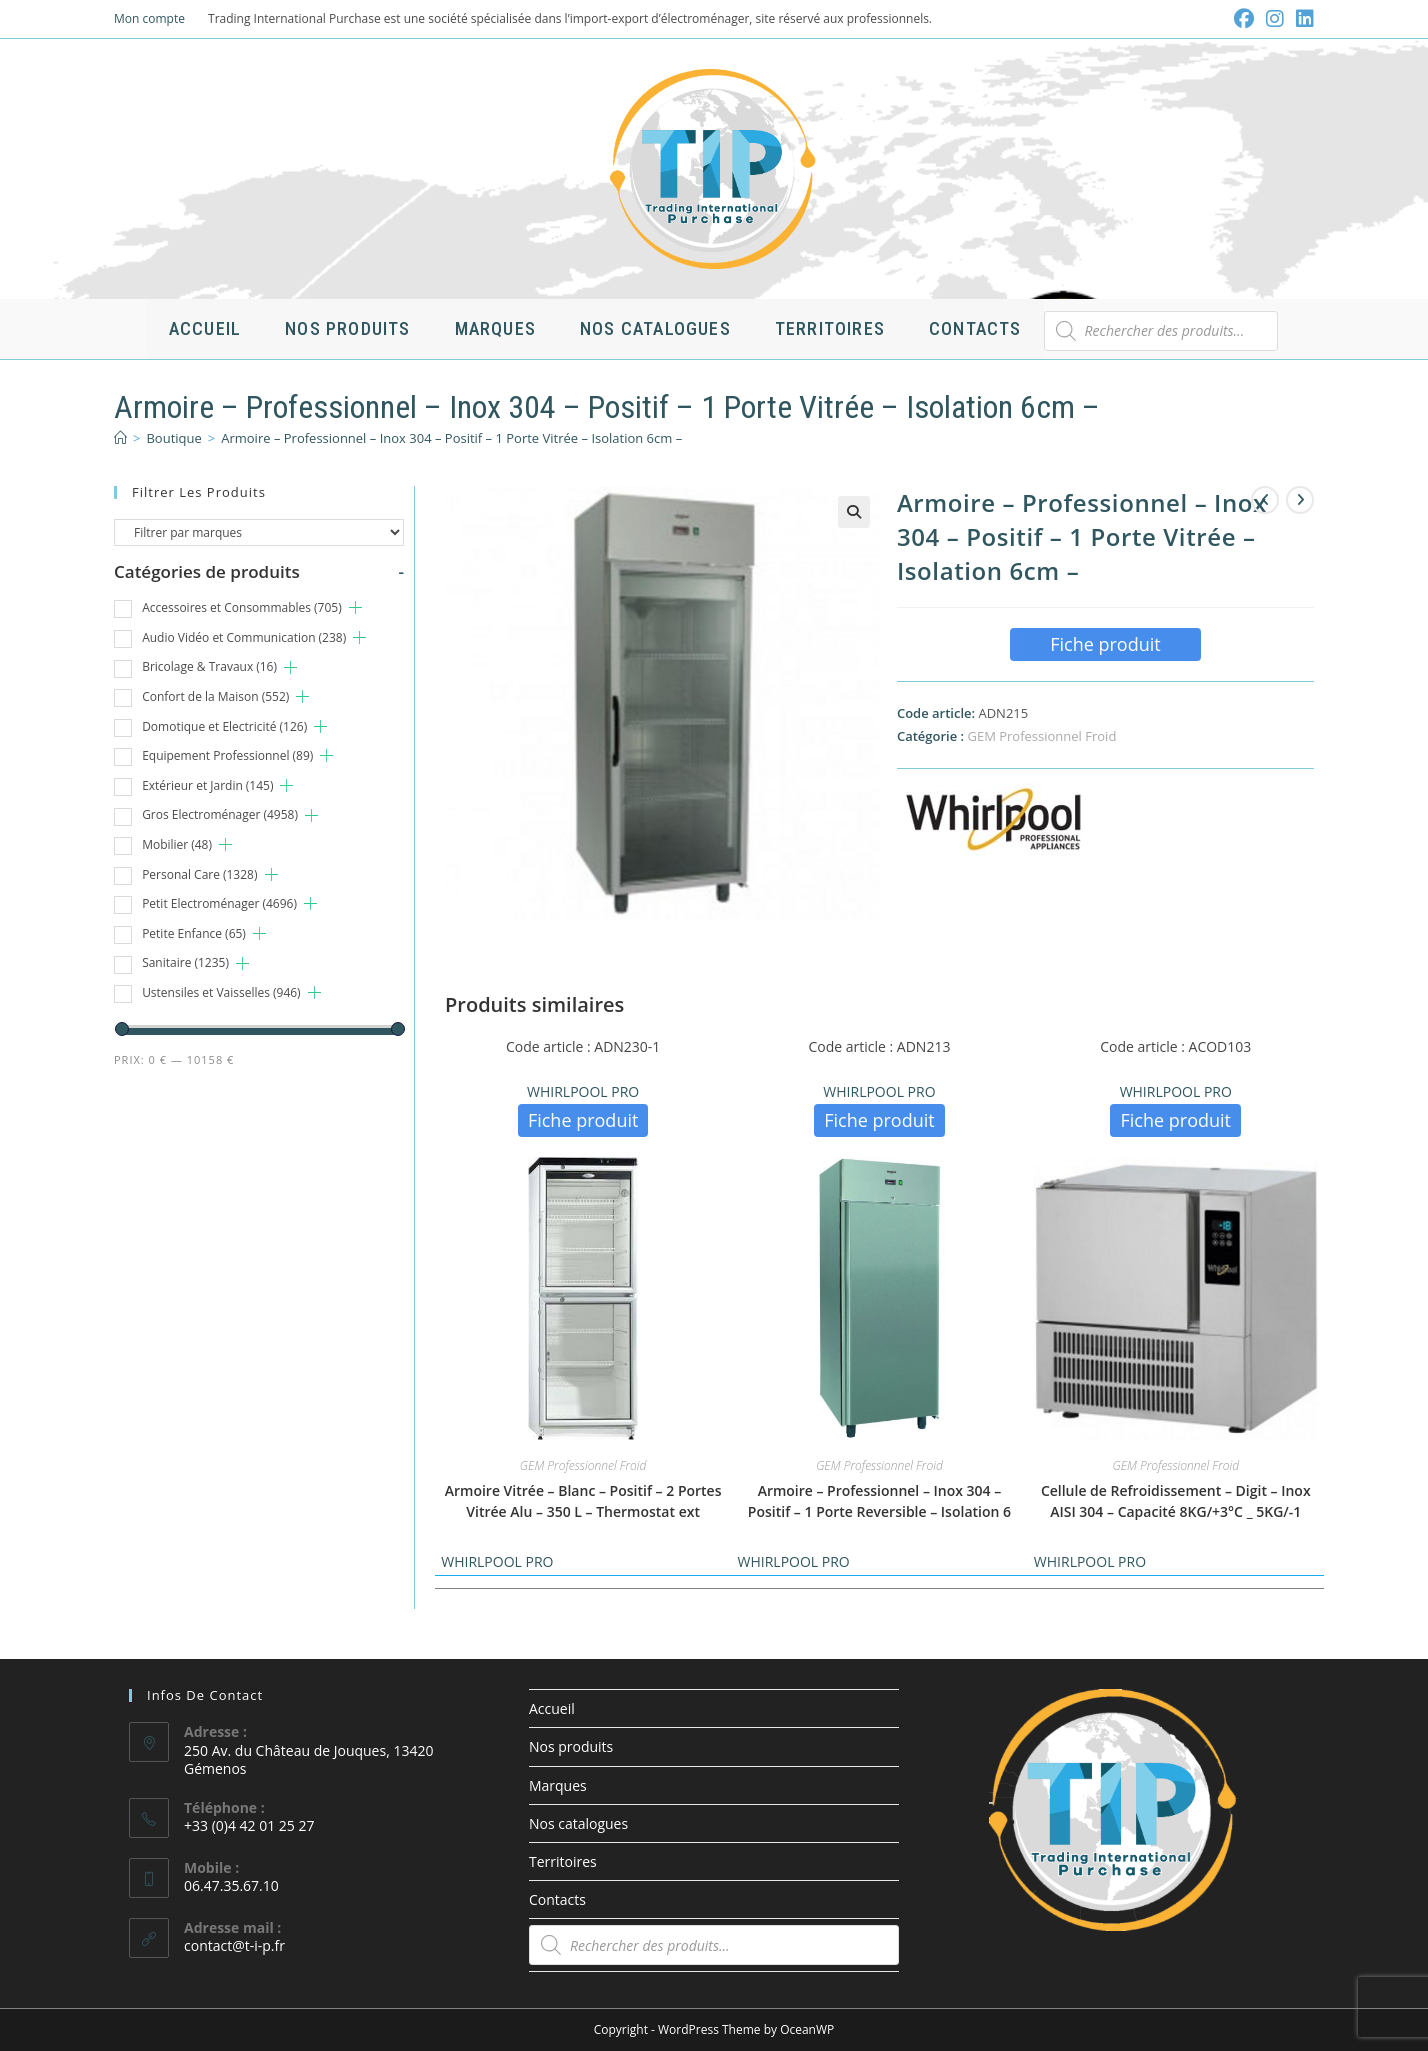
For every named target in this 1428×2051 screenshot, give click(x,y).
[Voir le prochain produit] (1300, 500)
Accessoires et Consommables (242, 607)
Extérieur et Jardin (207, 785)
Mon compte (149, 18)
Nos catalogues (578, 1823)
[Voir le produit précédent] (1265, 500)
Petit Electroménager (219, 903)
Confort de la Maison (215, 696)
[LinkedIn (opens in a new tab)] (1302, 19)
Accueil (552, 1708)
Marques (558, 1785)
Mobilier (177, 844)
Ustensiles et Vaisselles (221, 992)
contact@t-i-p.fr (234, 1945)
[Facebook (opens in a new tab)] (1244, 19)
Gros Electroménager (220, 814)
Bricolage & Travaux (209, 666)
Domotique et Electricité (224, 726)
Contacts (557, 1899)
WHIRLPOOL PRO (583, 1091)
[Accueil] (120, 438)
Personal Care (199, 874)
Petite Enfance (194, 933)
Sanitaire (185, 962)
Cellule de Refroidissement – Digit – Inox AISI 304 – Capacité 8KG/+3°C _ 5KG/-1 (1176, 1501)
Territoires (563, 1861)
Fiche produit (1105, 644)
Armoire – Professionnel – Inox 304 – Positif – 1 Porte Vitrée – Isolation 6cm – (451, 438)
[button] (854, 512)
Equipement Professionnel (227, 755)
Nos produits (571, 1746)
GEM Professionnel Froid (1041, 736)
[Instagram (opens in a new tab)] (1275, 19)
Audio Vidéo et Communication (244, 637)
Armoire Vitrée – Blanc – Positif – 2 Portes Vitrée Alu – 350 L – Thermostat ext (583, 1501)
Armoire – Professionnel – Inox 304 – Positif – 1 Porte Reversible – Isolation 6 (879, 1501)
